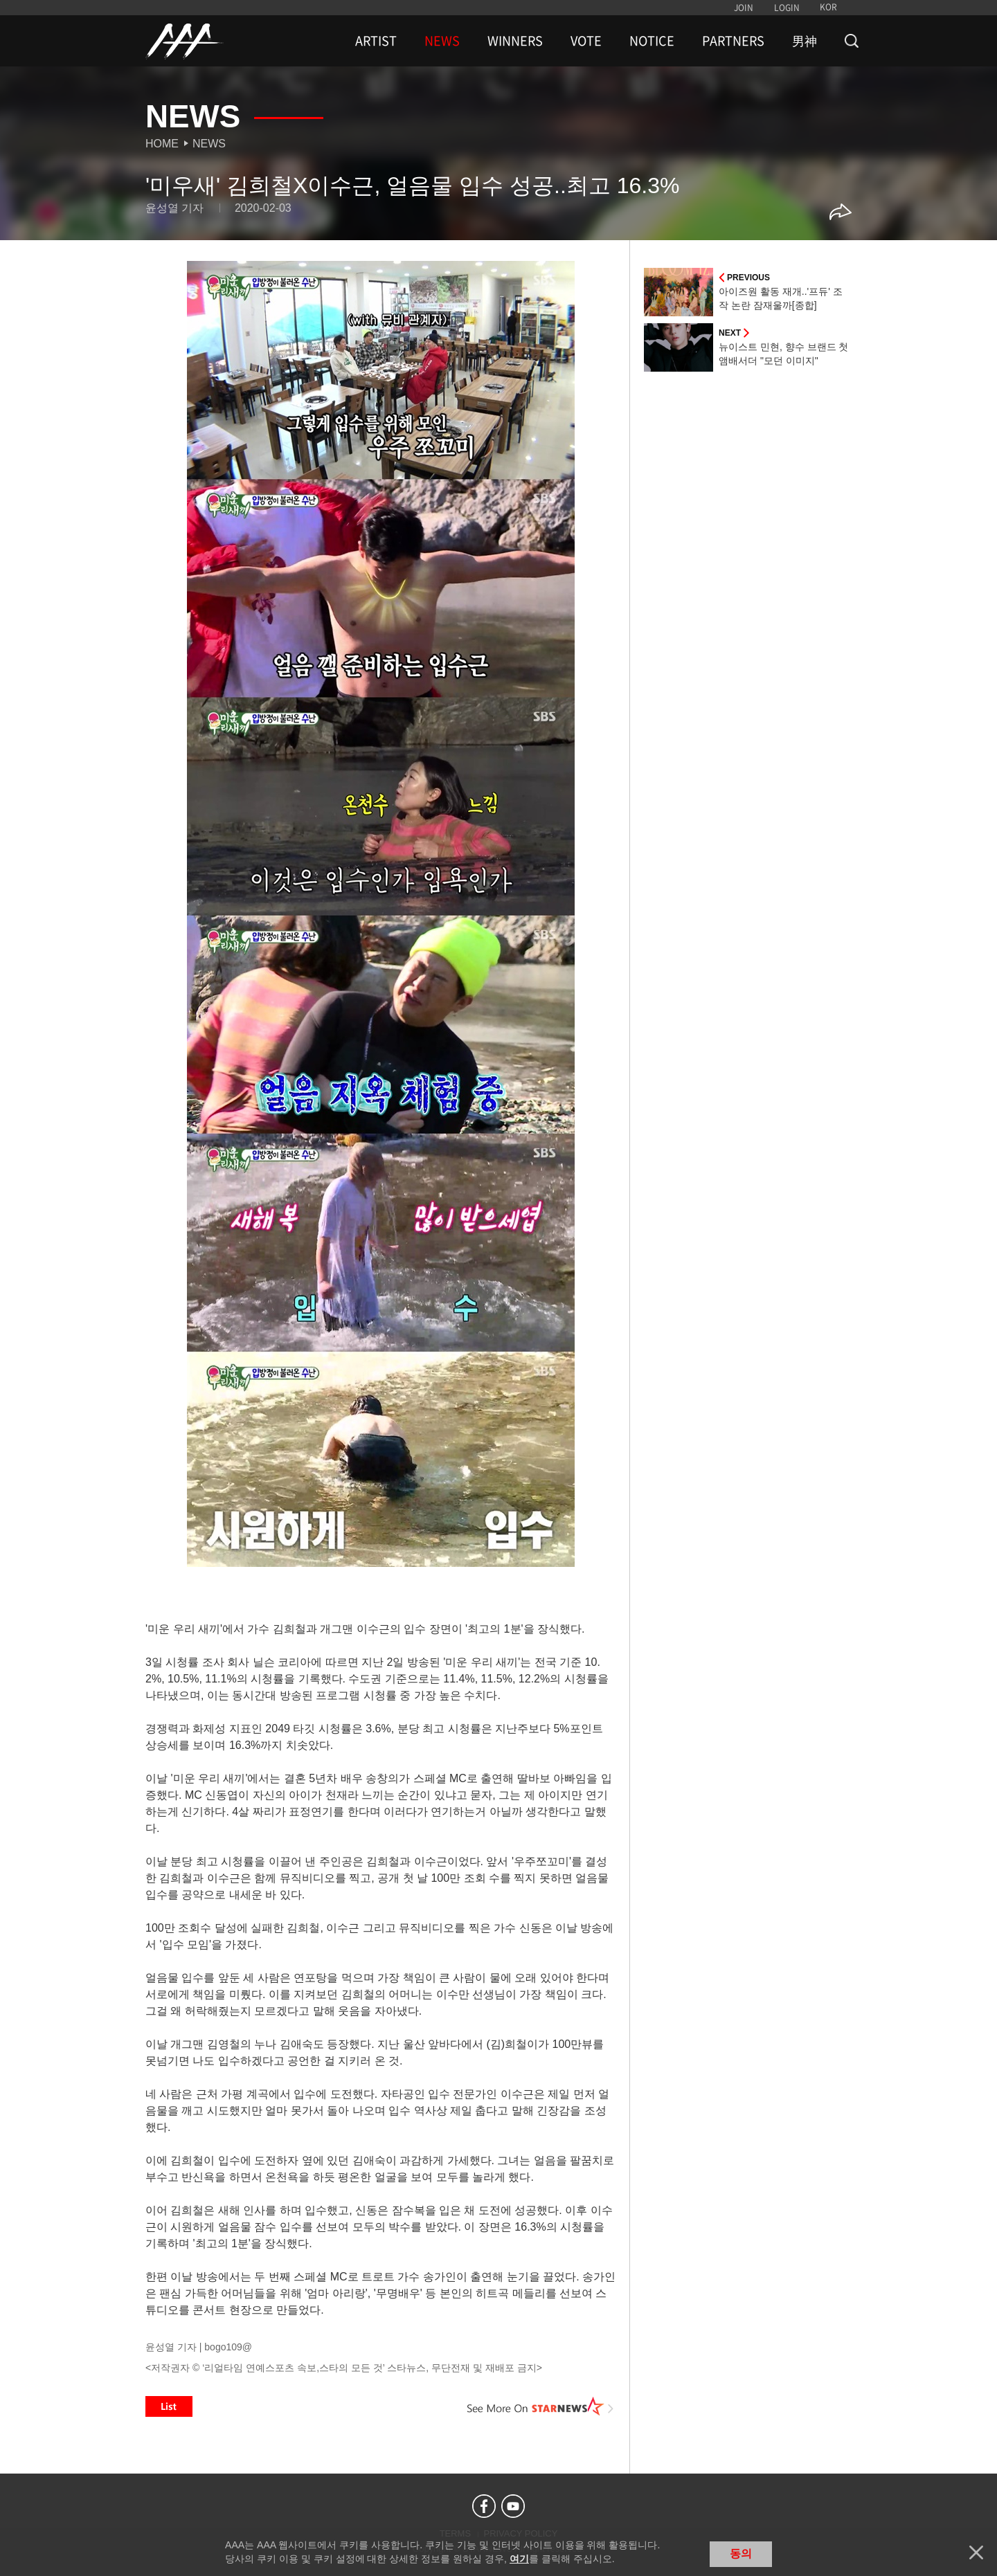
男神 (804, 41)
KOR (828, 7)
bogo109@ (228, 2346)
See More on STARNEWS (540, 2406)
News (209, 143)
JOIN (743, 7)
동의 (741, 2553)
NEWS (442, 41)
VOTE (586, 41)
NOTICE (651, 41)
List (168, 2406)
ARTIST (376, 41)
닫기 (976, 2552)
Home (162, 143)
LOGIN (787, 7)
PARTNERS (733, 41)
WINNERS (515, 41)
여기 (519, 2558)
